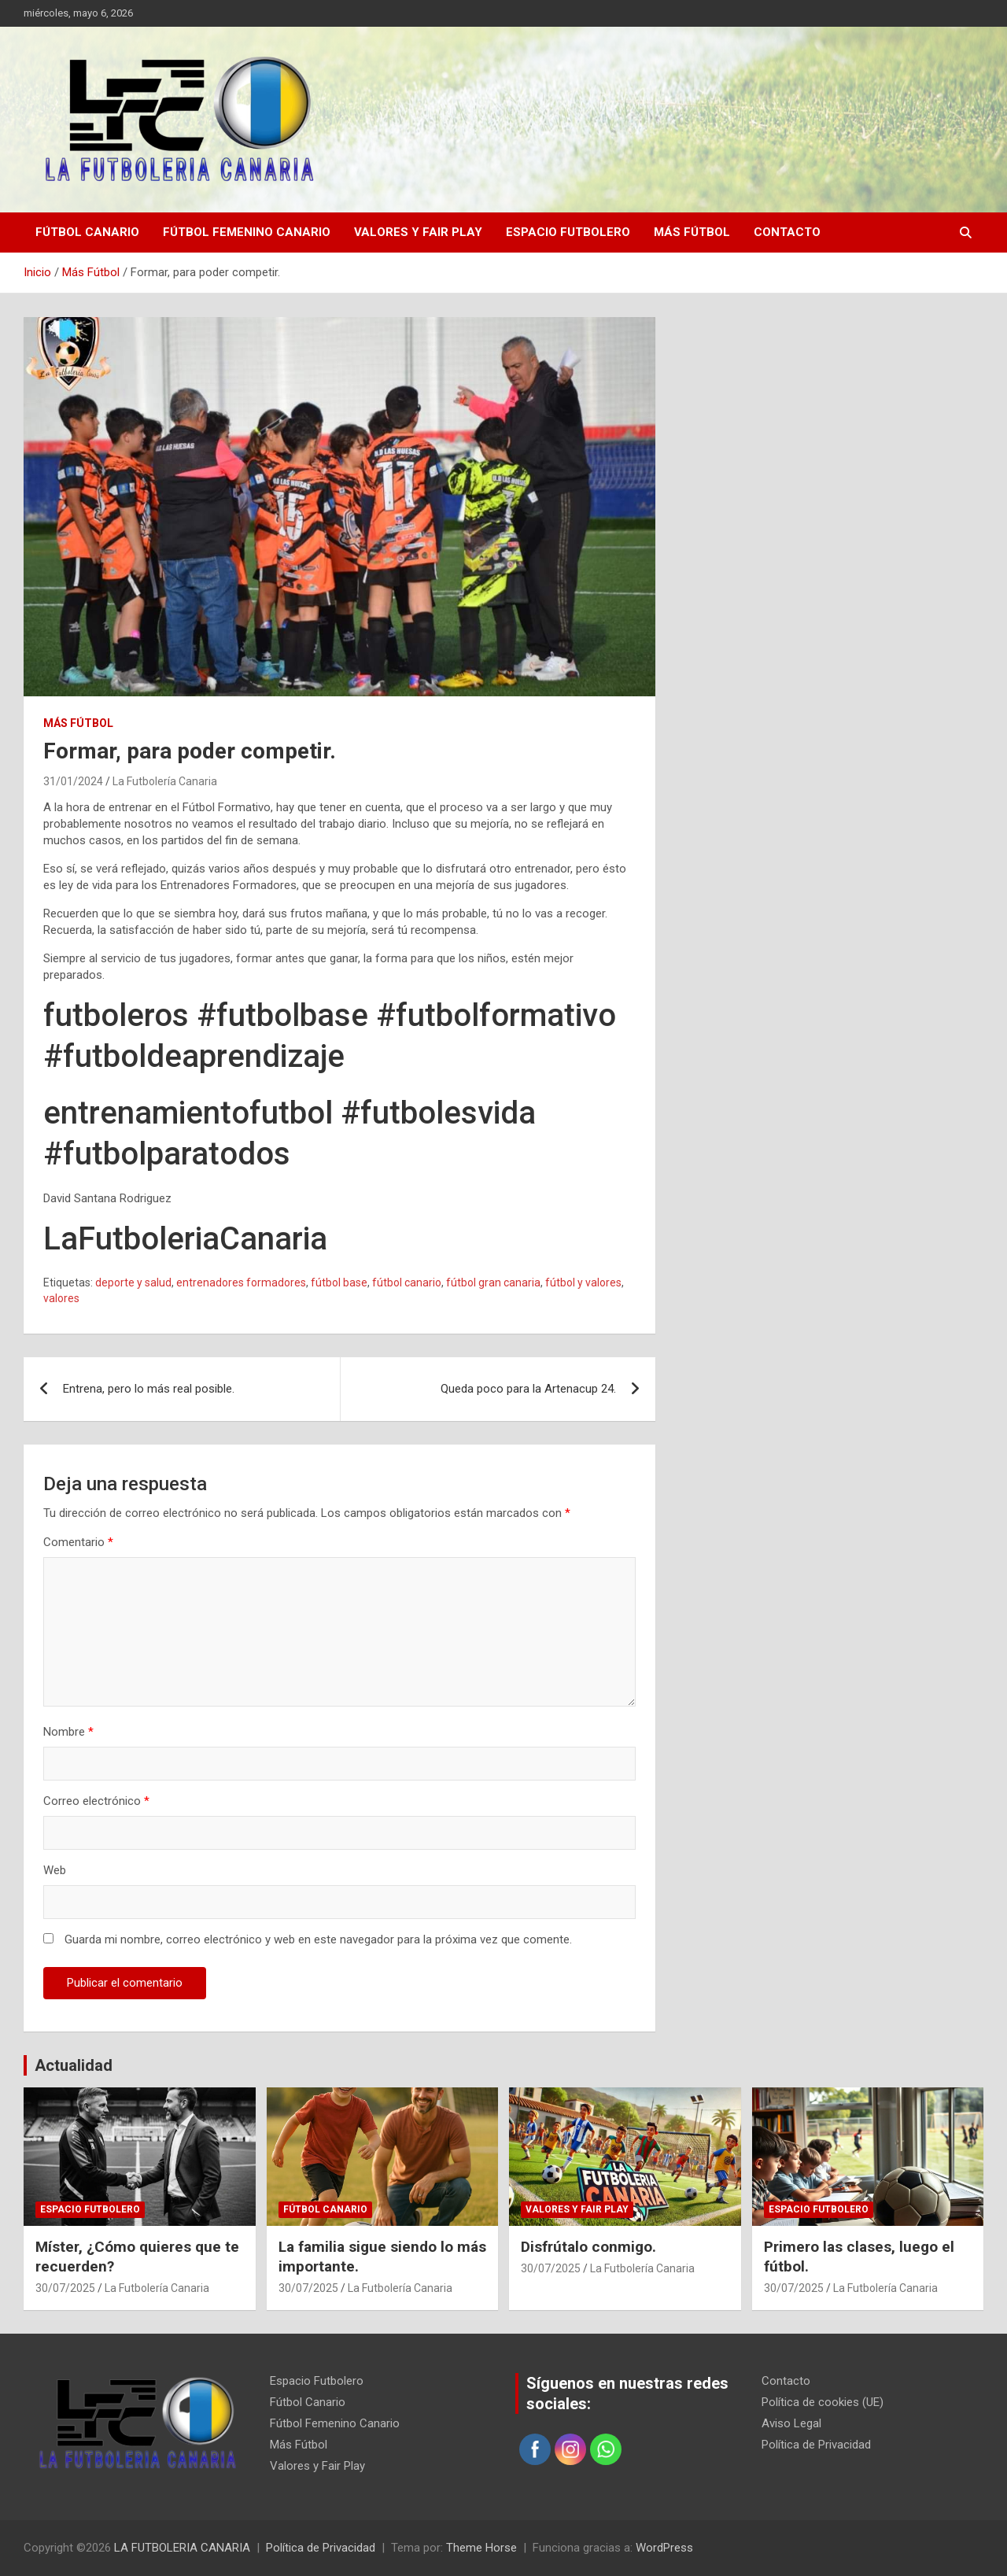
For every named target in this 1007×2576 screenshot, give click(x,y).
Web (54, 1870)
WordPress (664, 2548)
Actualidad (74, 2065)
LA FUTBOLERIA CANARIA (182, 2548)
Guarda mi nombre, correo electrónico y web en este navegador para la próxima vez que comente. (318, 1939)
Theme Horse (481, 2548)
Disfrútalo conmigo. (588, 2247)
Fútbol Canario (87, 232)
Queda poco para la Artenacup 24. (528, 1389)
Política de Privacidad (816, 2445)
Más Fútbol (692, 232)
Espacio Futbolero (568, 232)
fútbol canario (406, 1282)
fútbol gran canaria (493, 1282)
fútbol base (339, 1282)
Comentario (78, 1542)
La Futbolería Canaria (165, 781)
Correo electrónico (96, 1801)
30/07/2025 (65, 2288)
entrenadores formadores (241, 1282)
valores (61, 1298)
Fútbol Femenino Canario (246, 232)
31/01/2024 (73, 781)
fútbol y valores (583, 1282)
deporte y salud (133, 1282)
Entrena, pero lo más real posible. (148, 1389)
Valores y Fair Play (418, 232)
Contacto (787, 232)
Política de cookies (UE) (822, 2402)
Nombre (68, 1732)
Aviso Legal (791, 2423)
